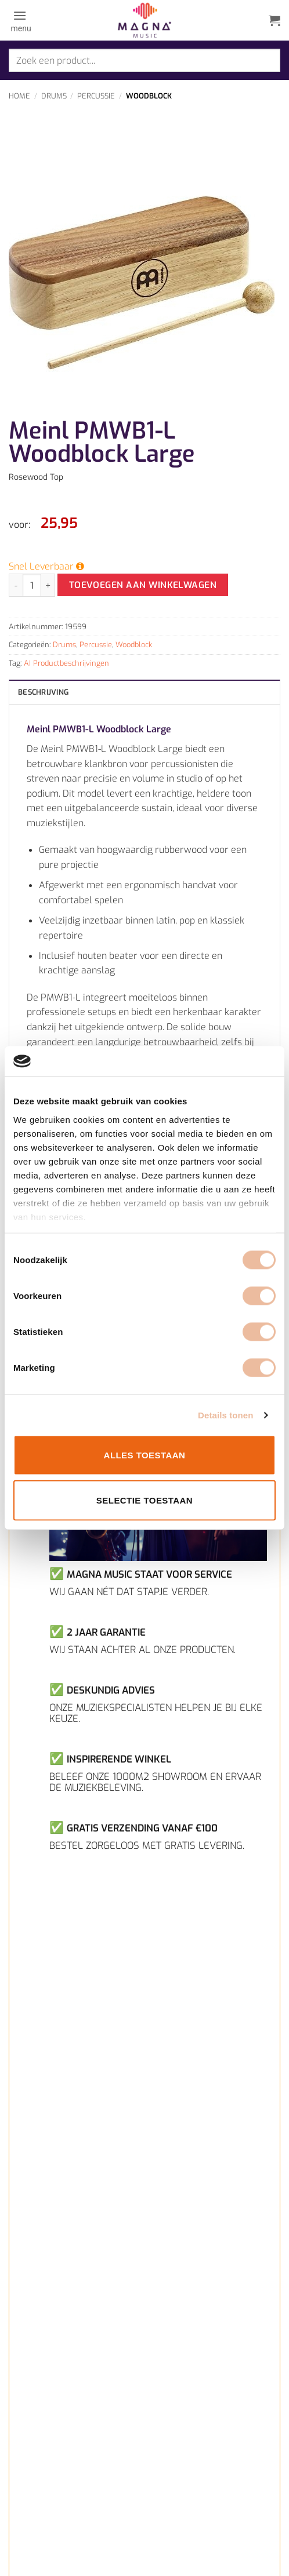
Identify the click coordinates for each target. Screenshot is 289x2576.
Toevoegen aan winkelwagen (143, 585)
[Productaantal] (32, 585)
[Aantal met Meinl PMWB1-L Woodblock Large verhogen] (48, 585)
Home (19, 96)
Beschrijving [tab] (43, 692)
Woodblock (149, 96)
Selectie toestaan (144, 1500)
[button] (20, 20)
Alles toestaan (145, 1455)
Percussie (96, 96)
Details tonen (225, 1415)
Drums (54, 96)
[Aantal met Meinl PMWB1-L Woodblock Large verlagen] (16, 585)
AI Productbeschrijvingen (66, 663)
